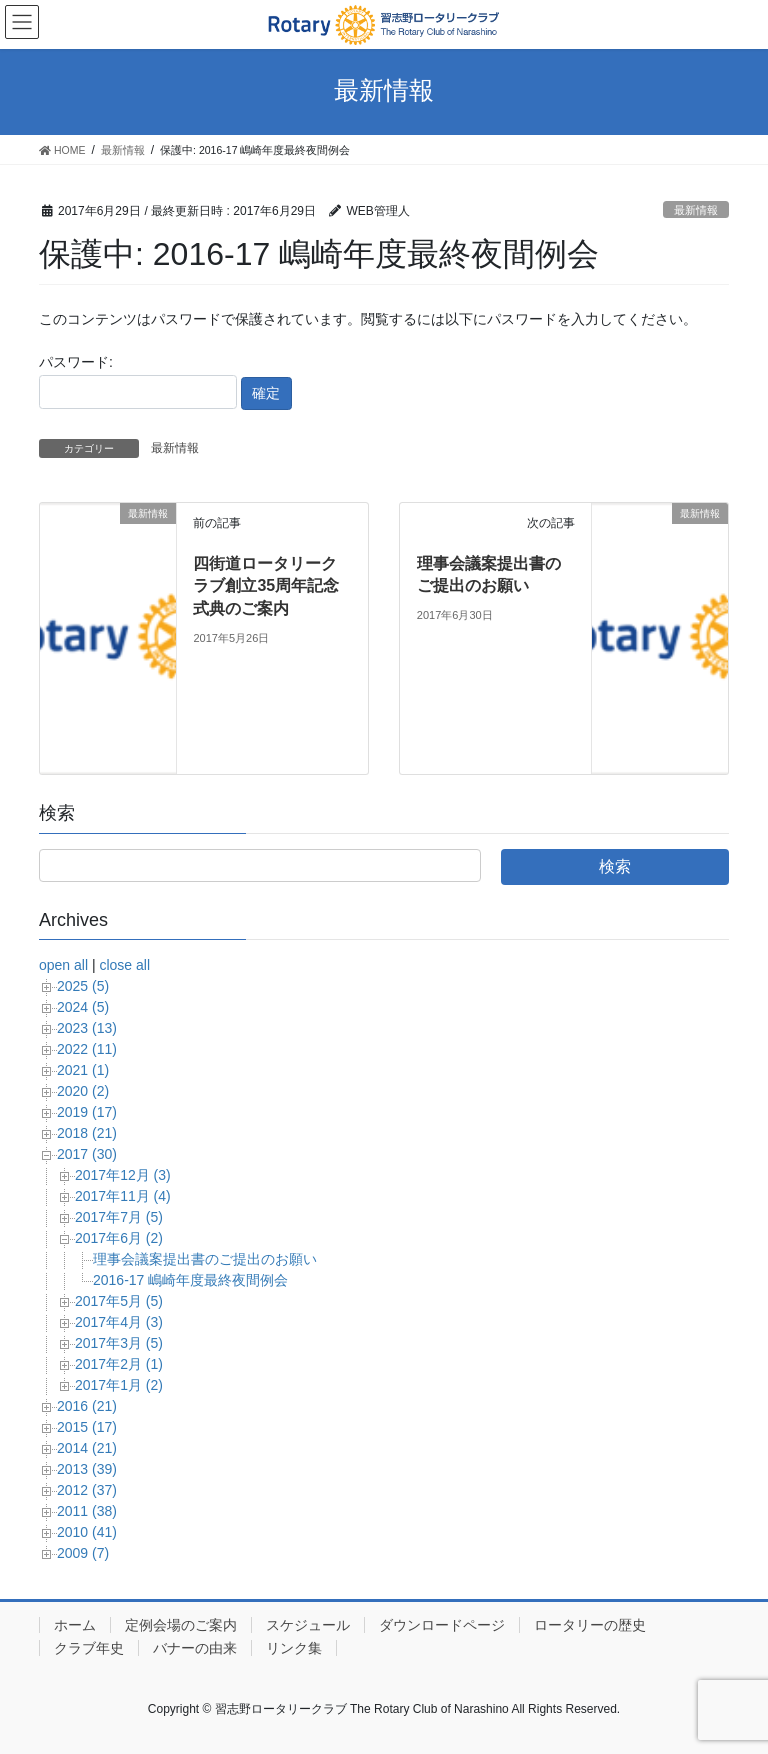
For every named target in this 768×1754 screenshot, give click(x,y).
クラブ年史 (89, 1648)
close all (124, 965)
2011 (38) (87, 1511)
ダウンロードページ (442, 1625)
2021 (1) (83, 1070)
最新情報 (696, 210)
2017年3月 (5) (119, 1343)
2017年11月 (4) (123, 1196)
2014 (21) (87, 1448)
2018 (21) (87, 1133)
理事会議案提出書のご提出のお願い (205, 1259)
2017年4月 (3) (119, 1322)
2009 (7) (83, 1553)
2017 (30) (87, 1154)
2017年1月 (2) (119, 1385)
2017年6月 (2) (119, 1238)
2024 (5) (83, 1007)
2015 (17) (87, 1427)
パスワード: (138, 381)
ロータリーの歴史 (590, 1625)
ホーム (75, 1625)
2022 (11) (87, 1049)
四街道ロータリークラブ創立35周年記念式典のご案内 (266, 586)
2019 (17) (87, 1112)
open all (63, 965)
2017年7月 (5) (119, 1217)
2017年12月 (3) (123, 1175)
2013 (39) (87, 1469)
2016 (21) (87, 1406)
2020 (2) (83, 1091)
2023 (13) (87, 1028)
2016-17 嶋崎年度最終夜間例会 (190, 1280)
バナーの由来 (195, 1648)
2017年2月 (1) (119, 1364)
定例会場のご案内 (181, 1625)
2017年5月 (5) (119, 1301)
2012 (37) (87, 1490)
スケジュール (308, 1625)
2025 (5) (83, 986)
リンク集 (294, 1648)
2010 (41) (87, 1532)
